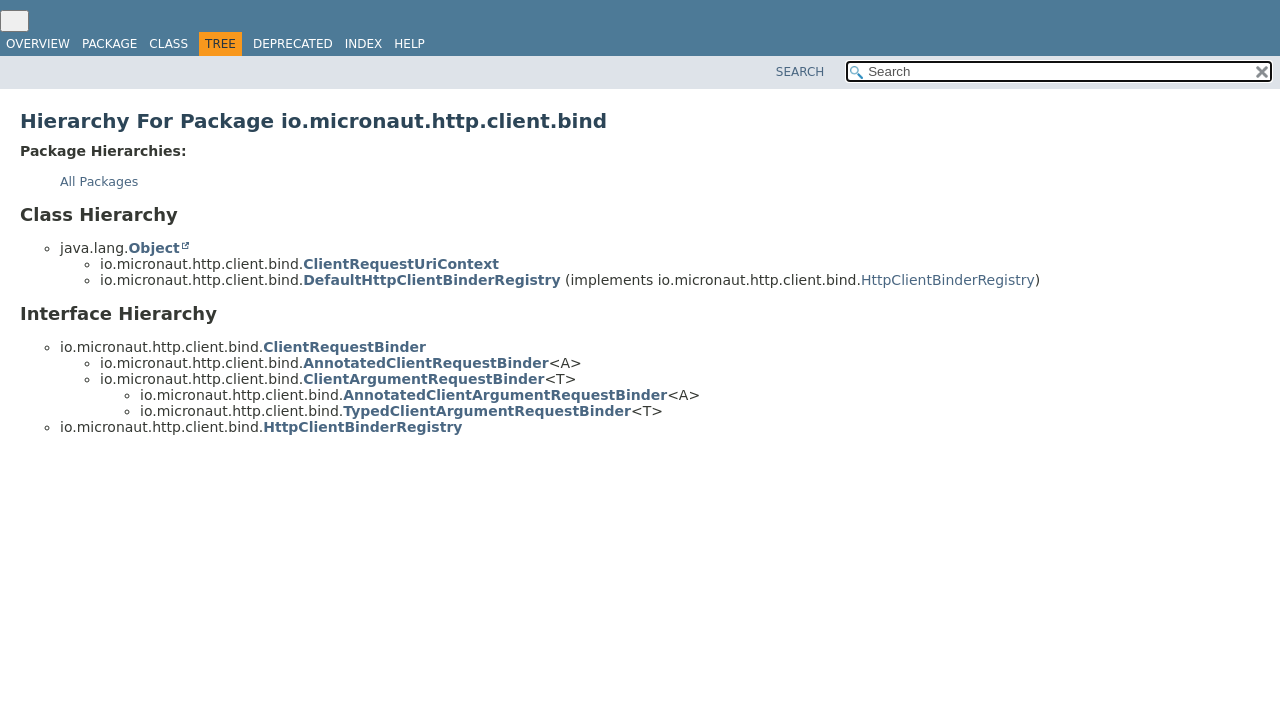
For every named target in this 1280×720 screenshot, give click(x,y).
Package (109, 44)
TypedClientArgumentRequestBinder (487, 411)
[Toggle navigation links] (14, 21)
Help (409, 44)
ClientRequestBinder (344, 347)
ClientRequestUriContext (401, 264)
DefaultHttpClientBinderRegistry (431, 280)
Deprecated (293, 44)
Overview (38, 44)
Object (153, 248)
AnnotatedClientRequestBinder (425, 363)
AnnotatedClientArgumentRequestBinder (505, 395)
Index (364, 44)
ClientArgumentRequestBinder (423, 379)
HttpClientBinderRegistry (948, 280)
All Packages (99, 181)
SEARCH (800, 72)
